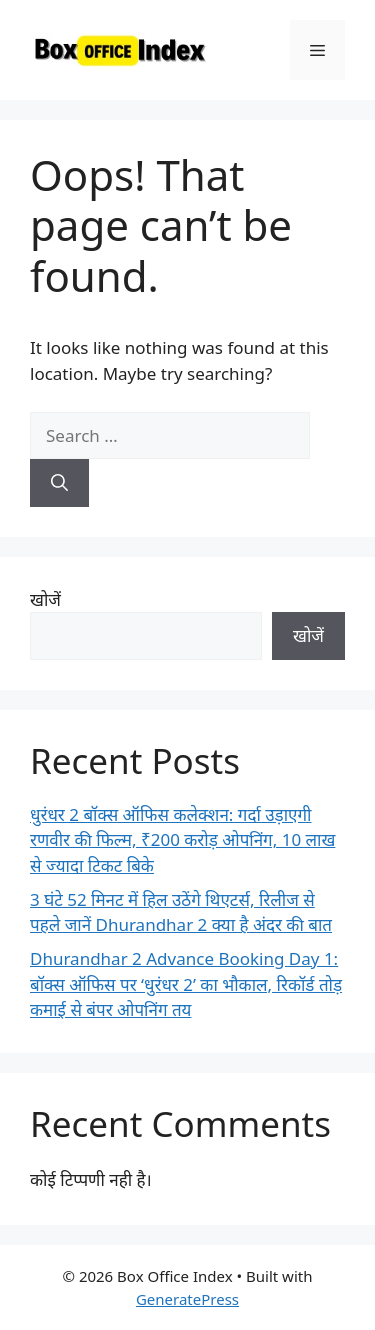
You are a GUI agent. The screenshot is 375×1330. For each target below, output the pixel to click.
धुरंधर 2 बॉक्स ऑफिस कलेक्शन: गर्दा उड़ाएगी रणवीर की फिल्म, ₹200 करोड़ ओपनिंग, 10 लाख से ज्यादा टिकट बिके (182, 840)
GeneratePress (187, 1299)
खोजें (45, 599)
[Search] (59, 483)
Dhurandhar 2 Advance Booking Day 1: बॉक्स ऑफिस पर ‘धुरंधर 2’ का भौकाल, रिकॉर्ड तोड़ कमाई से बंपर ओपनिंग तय (186, 984)
